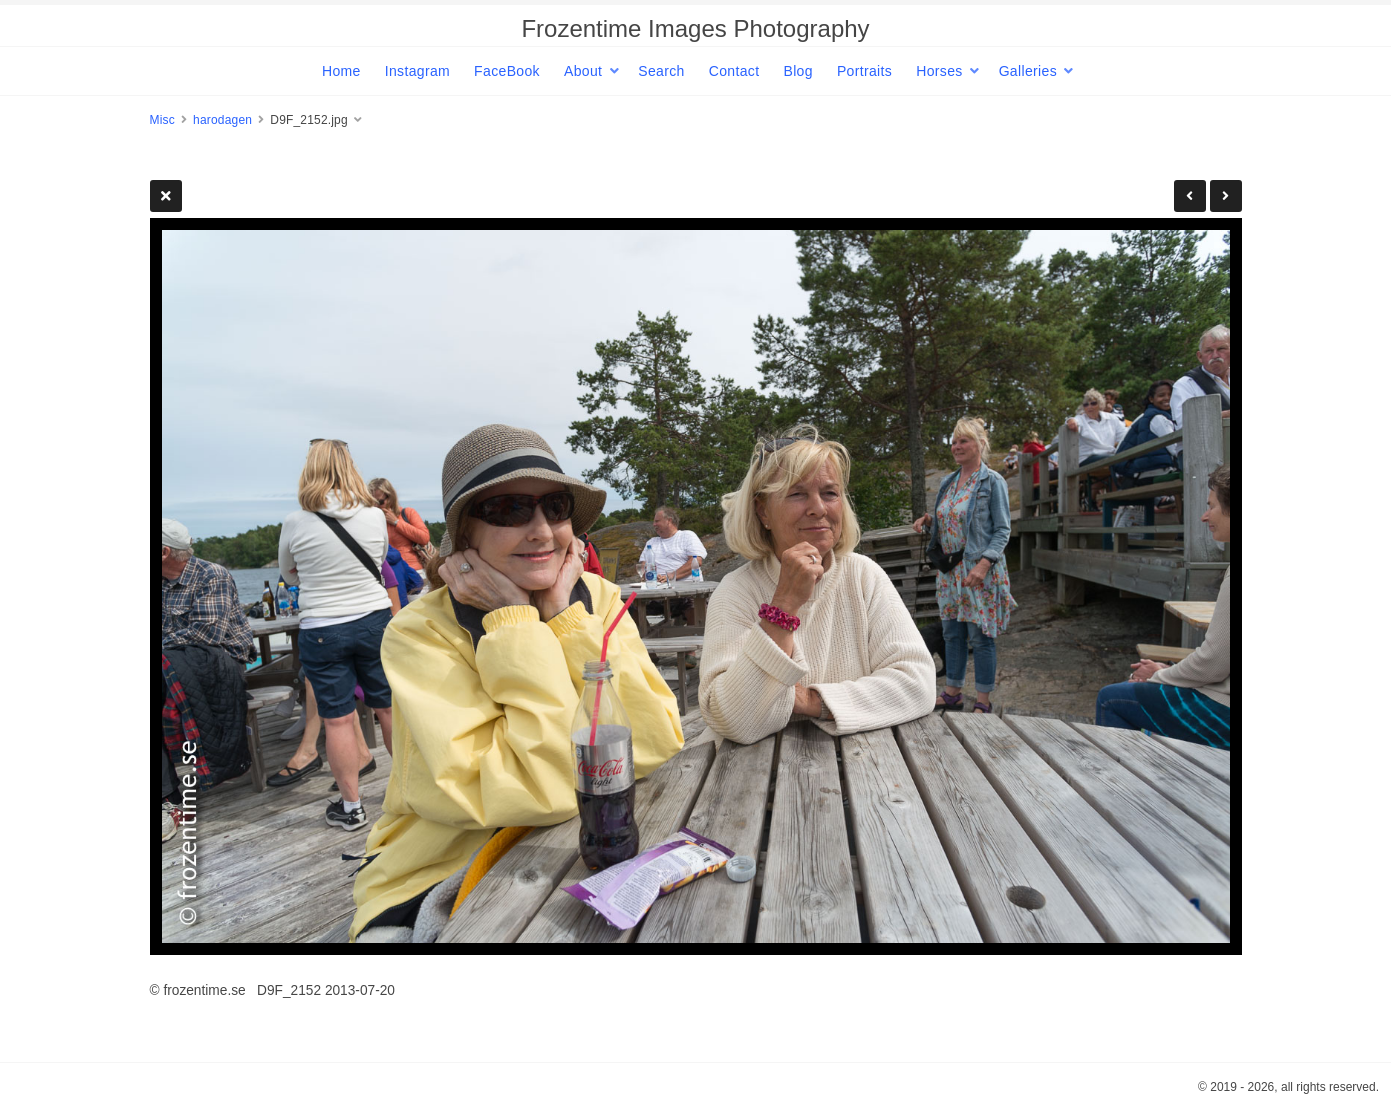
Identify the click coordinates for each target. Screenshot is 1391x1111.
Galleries (1028, 71)
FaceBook (507, 71)
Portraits (864, 71)
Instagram (417, 71)
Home (341, 71)
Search (661, 71)
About (583, 71)
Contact (734, 71)
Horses (939, 71)
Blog (797, 71)
